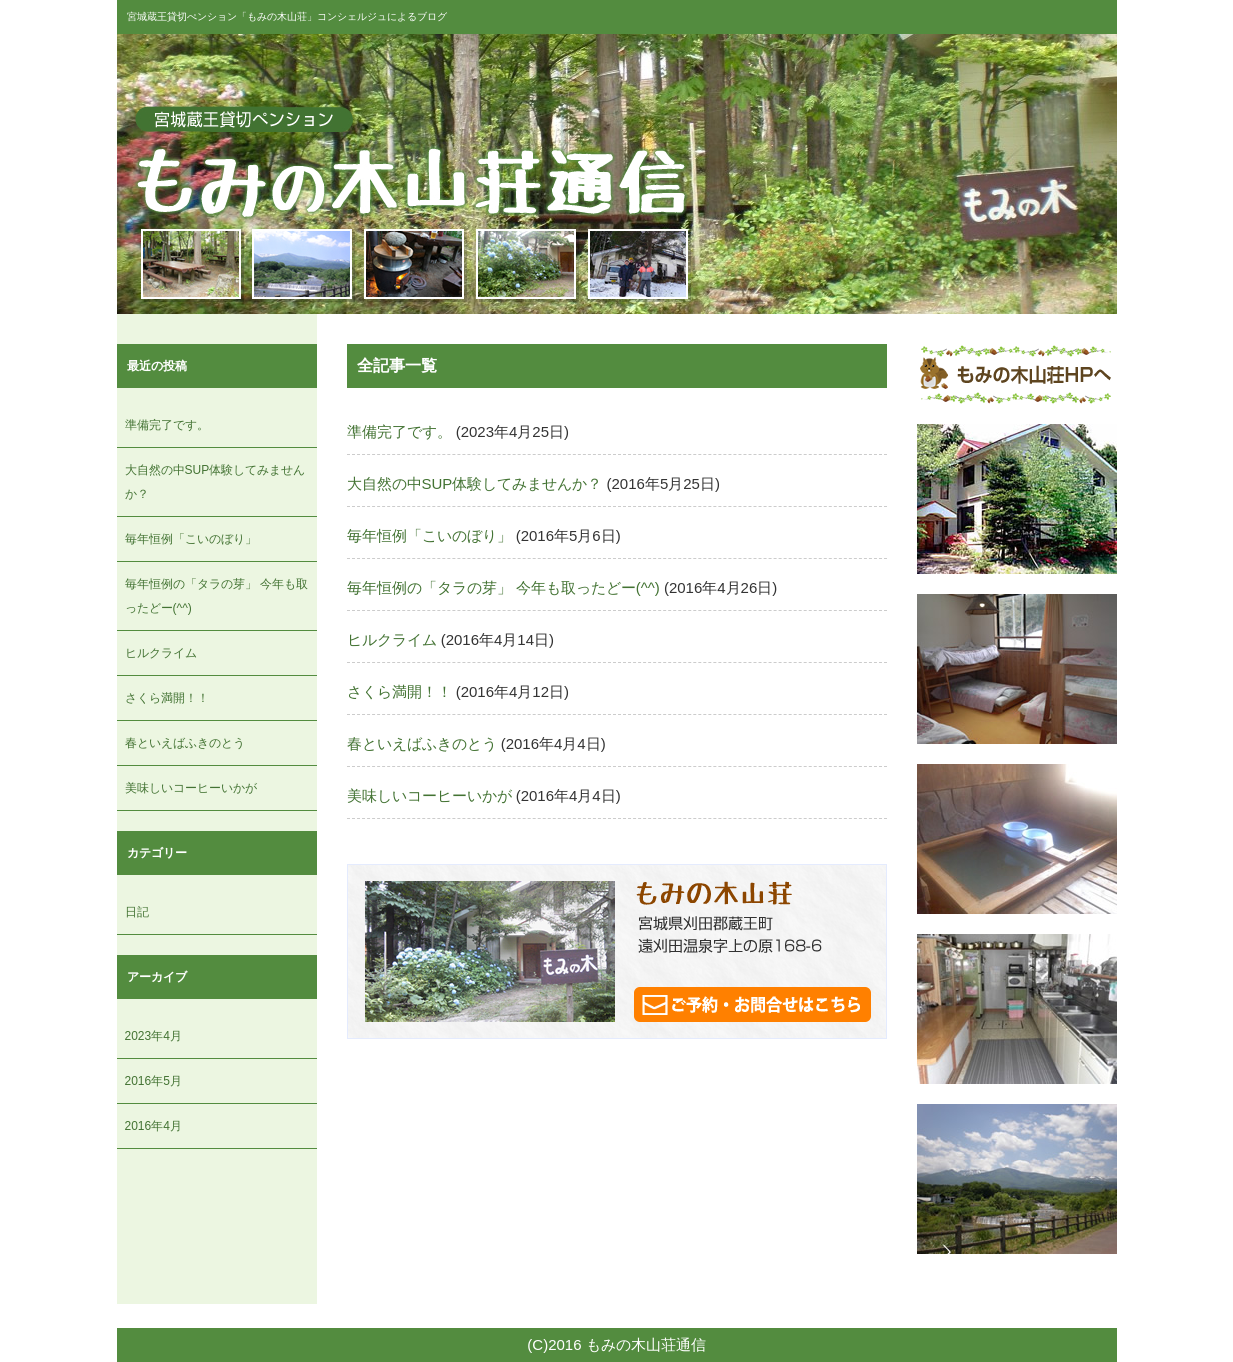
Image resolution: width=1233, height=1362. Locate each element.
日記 (137, 912)
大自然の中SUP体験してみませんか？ (475, 483)
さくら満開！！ (167, 698)
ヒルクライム (161, 653)
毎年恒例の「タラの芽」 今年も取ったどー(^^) (503, 587)
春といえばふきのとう (185, 743)
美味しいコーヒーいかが (191, 788)
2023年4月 (153, 1036)
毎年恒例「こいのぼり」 (191, 539)
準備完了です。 (167, 425)
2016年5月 (153, 1081)
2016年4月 (153, 1126)
